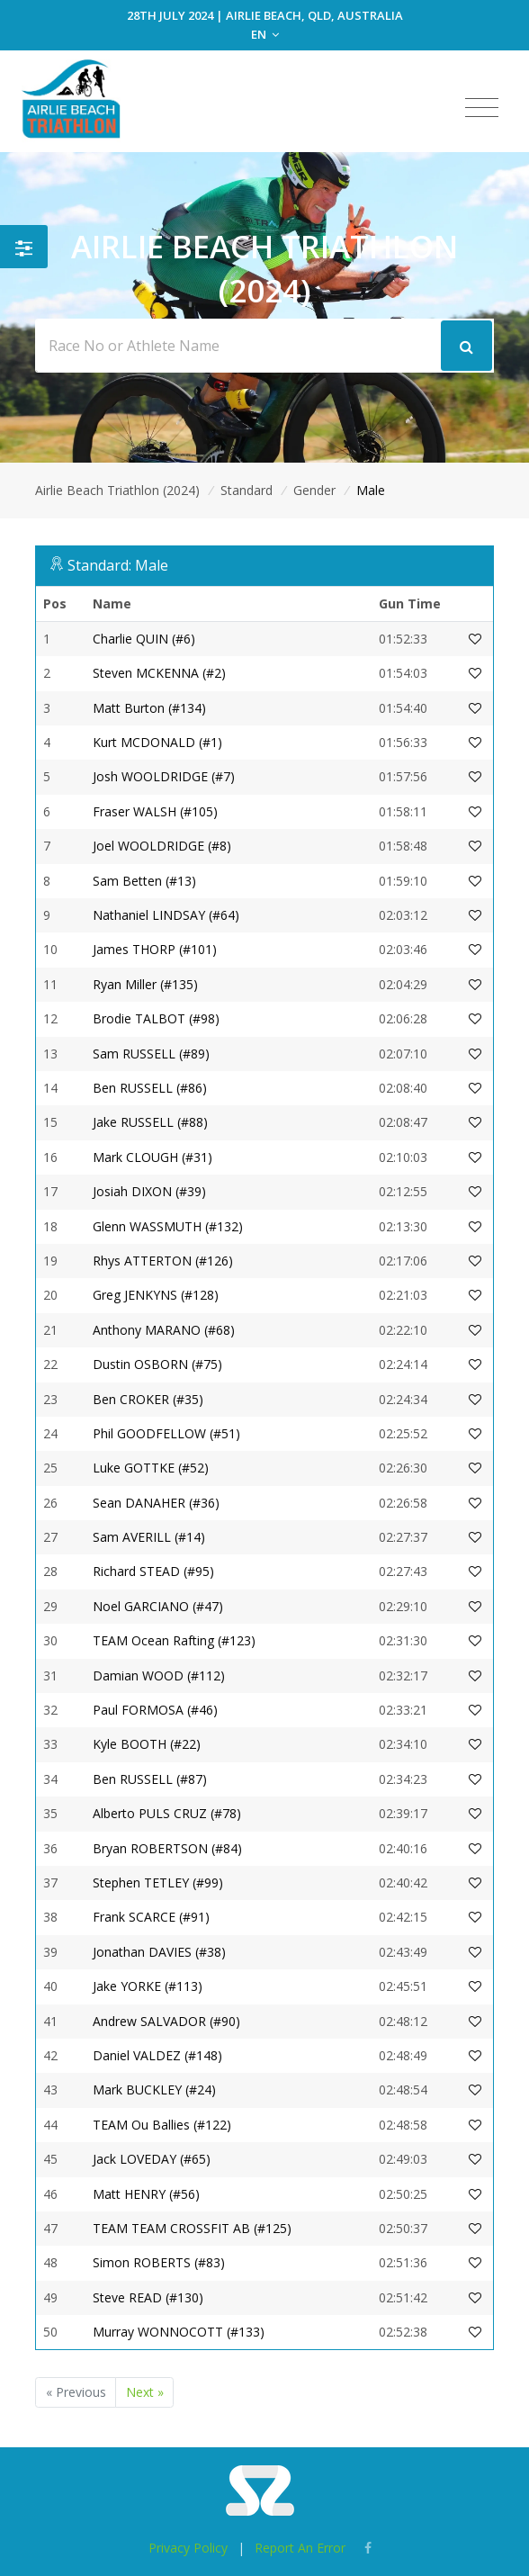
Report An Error (300, 2547)
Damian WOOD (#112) (159, 1675)
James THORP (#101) (155, 949)
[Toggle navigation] (481, 108)
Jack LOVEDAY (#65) (152, 2158)
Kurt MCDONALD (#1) (157, 742)
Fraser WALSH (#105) (155, 811)
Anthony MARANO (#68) (164, 1329)
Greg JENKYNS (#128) (156, 1294)
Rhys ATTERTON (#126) (163, 1260)
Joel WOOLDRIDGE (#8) (162, 845)
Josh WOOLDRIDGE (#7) (164, 776)
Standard (246, 490)
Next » (145, 2391)
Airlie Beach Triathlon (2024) (117, 490)
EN (265, 34)
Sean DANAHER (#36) (156, 1502)
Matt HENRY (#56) (146, 2193)
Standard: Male (117, 565)
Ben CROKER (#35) (148, 1399)
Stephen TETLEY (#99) (158, 1882)
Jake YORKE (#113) (147, 1986)
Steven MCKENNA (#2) (159, 672)
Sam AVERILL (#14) (149, 1536)
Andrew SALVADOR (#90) (166, 2021)
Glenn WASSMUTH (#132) (168, 1226)
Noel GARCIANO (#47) (158, 1606)
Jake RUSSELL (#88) (150, 1121)
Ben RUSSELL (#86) (150, 1087)
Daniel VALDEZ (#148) (157, 2055)
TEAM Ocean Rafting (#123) (174, 1640)
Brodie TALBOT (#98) (156, 1018)
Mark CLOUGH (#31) (152, 1157)
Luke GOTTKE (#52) (151, 1467)
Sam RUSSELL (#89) (151, 1053)
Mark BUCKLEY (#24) (154, 2089)
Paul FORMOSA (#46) (155, 1709)
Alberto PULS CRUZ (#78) (167, 1813)
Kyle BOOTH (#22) (147, 1743)
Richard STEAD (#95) (153, 1571)
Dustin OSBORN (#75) (157, 1364)
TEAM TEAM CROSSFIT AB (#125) (192, 2228)
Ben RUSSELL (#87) (150, 1779)
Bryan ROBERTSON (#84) (167, 1848)
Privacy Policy (188, 2547)
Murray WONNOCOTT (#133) (178, 2331)
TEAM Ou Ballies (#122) (162, 2124)
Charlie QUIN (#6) (144, 638)
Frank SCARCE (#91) (151, 1916)
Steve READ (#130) (148, 2297)
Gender (314, 490)
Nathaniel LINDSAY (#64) (166, 914)
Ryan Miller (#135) (145, 984)
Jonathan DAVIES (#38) (159, 1951)
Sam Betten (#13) (144, 880)
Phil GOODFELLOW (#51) (166, 1433)
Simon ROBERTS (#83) (159, 2262)
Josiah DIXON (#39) (149, 1191)
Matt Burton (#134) (149, 707)
